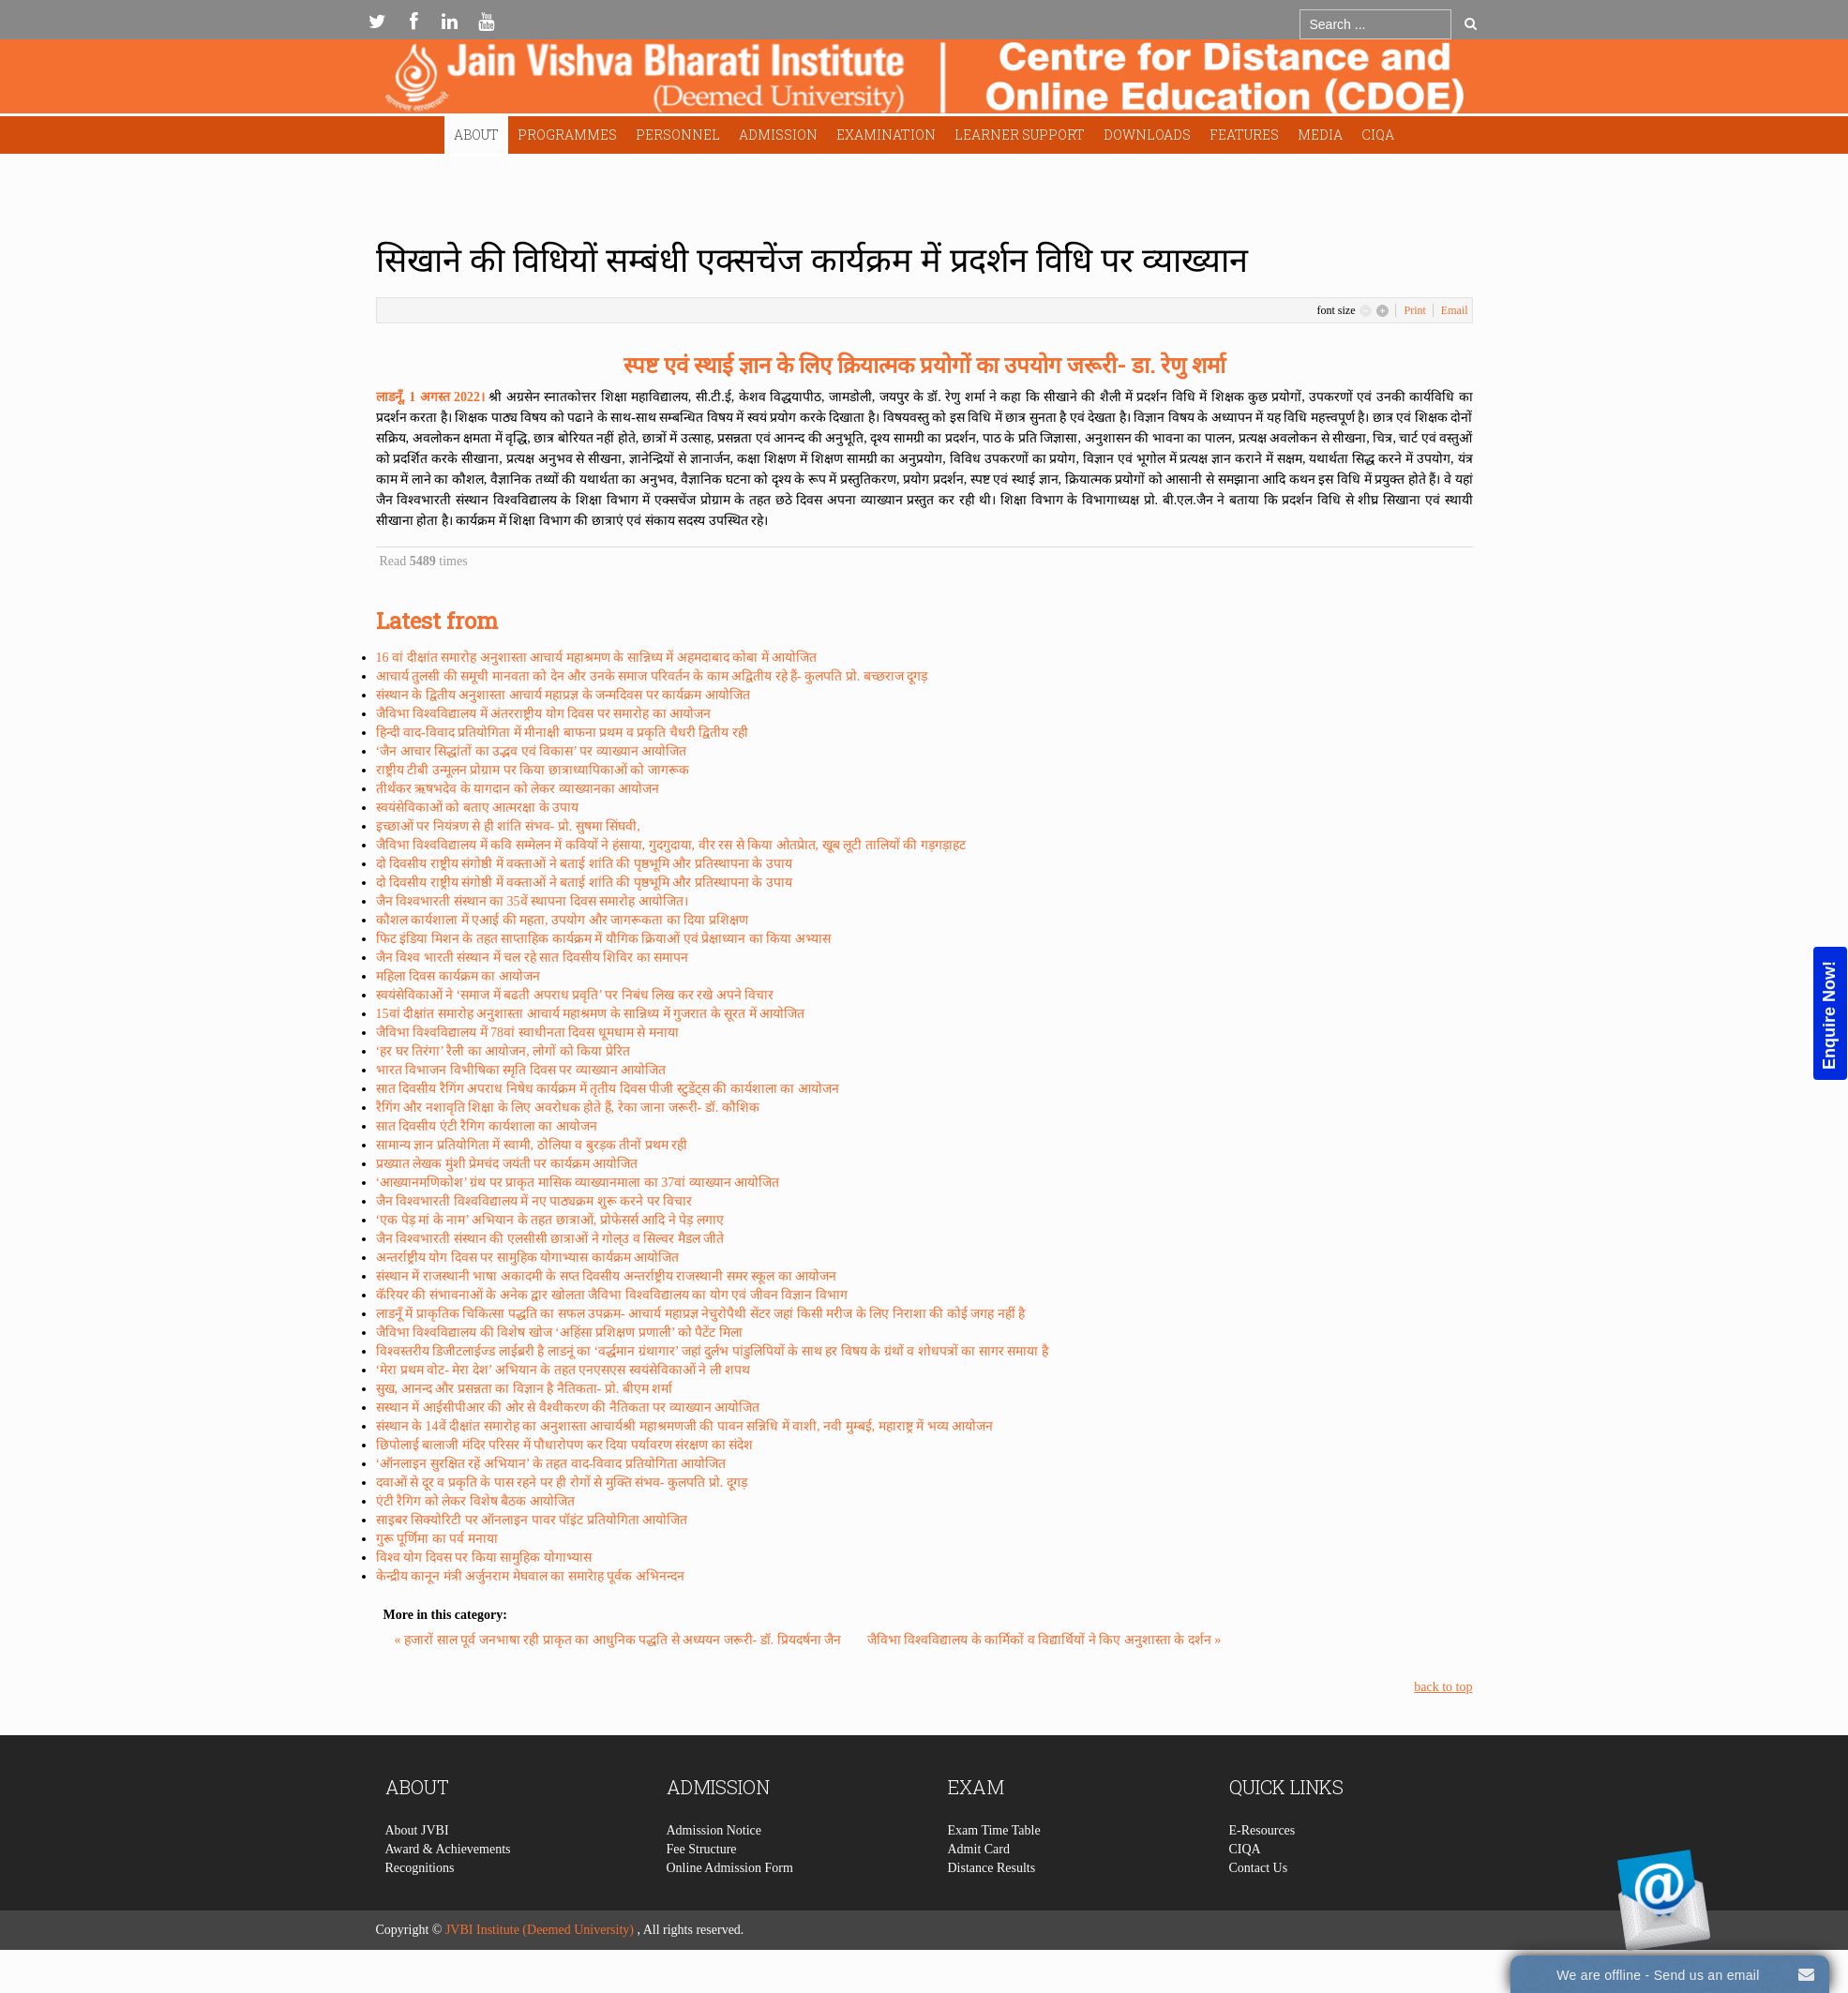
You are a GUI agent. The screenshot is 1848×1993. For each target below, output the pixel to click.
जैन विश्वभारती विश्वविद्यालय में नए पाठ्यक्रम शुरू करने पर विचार (534, 1201)
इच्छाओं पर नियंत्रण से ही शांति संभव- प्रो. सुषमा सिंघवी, (508, 826)
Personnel (678, 134)
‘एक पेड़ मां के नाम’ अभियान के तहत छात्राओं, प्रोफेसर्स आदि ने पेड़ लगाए (550, 1220)
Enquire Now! (1829, 1015)
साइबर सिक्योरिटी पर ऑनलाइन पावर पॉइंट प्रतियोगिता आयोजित (532, 1520)
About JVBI (417, 1869)
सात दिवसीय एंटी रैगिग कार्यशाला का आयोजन (486, 1126)
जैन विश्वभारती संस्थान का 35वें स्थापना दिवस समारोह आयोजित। (532, 901)
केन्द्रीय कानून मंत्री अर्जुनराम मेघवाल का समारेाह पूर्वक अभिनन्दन (530, 1576)
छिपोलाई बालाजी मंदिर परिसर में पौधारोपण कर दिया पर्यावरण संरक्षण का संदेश (565, 1445)
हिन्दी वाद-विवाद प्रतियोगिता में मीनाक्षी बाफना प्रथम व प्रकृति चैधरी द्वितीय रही (562, 733)
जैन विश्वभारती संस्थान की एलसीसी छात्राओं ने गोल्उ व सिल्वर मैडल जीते (550, 1239)
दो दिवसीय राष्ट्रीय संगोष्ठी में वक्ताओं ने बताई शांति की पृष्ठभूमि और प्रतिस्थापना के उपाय (584, 864)
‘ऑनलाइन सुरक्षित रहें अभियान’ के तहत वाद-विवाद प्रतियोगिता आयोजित (551, 1464)
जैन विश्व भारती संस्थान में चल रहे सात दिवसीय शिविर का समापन (532, 958)
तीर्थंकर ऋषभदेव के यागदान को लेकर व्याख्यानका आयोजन (518, 789)
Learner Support (1019, 134)
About (476, 134)
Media (1320, 134)
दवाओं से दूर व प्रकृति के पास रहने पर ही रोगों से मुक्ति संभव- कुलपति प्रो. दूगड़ (561, 1483)
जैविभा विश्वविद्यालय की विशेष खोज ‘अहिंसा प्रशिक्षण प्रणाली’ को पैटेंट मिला (559, 1333)
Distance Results (992, 1906)
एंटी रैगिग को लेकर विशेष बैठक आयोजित (475, 1501)
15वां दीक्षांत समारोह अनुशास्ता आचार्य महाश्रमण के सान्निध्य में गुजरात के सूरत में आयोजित (590, 1014)
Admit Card (979, 1888)
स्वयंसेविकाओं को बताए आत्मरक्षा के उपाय (477, 808)
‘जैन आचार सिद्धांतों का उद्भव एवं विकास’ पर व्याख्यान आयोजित (531, 751)
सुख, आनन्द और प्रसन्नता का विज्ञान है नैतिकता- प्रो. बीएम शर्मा (524, 1389)
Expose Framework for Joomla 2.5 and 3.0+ (924, 81)
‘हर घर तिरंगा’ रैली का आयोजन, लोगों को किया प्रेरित (503, 1051)
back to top (1443, 1687)
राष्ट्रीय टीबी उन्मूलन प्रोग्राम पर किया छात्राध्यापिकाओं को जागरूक (532, 770)
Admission (778, 134)
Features (1244, 134)
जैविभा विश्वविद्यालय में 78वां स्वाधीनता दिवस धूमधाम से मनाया (527, 1033)
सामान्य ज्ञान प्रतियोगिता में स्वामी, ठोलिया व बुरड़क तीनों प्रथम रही (532, 1145)
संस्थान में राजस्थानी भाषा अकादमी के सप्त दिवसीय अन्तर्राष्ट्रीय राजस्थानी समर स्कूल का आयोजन (606, 1276)
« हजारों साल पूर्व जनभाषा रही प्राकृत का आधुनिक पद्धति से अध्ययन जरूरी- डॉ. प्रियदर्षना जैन (620, 1640)
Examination (886, 134)
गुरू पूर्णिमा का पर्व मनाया (437, 1539)
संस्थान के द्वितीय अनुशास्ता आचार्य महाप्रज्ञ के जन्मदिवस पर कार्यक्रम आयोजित (563, 695)
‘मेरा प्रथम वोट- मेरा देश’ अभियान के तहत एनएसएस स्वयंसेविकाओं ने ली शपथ (563, 1370)
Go (1471, 23)
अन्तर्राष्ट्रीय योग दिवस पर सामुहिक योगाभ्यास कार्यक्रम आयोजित (528, 1258)
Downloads (1147, 134)
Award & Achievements (448, 1888)
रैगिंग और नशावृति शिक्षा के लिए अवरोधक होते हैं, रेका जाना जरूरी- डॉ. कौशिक (567, 1108)
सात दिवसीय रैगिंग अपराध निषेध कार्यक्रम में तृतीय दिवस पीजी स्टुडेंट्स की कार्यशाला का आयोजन (607, 1089)
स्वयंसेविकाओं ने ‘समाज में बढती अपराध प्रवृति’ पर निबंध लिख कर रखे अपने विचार (575, 995)
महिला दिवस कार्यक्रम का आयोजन (458, 976)
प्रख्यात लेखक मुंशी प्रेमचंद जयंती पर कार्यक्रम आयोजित (507, 1164)
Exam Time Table (994, 1869)
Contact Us (1258, 1906)
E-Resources (1262, 1869)
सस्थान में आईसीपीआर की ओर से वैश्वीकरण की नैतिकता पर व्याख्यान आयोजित (568, 1408)
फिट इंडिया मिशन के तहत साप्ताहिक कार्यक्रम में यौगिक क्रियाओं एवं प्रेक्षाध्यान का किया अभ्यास (603, 939)
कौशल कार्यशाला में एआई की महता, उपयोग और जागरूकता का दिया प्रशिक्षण (562, 920)
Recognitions (420, 1906)
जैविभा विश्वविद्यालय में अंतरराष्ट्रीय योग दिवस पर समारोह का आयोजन (544, 714)
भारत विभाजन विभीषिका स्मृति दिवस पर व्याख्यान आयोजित (521, 1070)
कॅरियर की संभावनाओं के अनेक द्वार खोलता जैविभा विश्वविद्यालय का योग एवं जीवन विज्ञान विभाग (612, 1295)
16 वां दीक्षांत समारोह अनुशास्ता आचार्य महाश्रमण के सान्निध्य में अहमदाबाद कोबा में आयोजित (597, 658)
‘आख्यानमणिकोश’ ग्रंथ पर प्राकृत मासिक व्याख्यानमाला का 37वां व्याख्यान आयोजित (578, 1183)
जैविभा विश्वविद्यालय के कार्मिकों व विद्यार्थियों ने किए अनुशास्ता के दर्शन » (1044, 1640)
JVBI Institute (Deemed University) (539, 1930)
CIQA (1377, 134)
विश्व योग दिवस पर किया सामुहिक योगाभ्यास (484, 1558)
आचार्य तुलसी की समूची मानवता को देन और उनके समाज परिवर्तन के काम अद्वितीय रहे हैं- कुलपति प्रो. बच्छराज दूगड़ (652, 676)
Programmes (567, 134)
